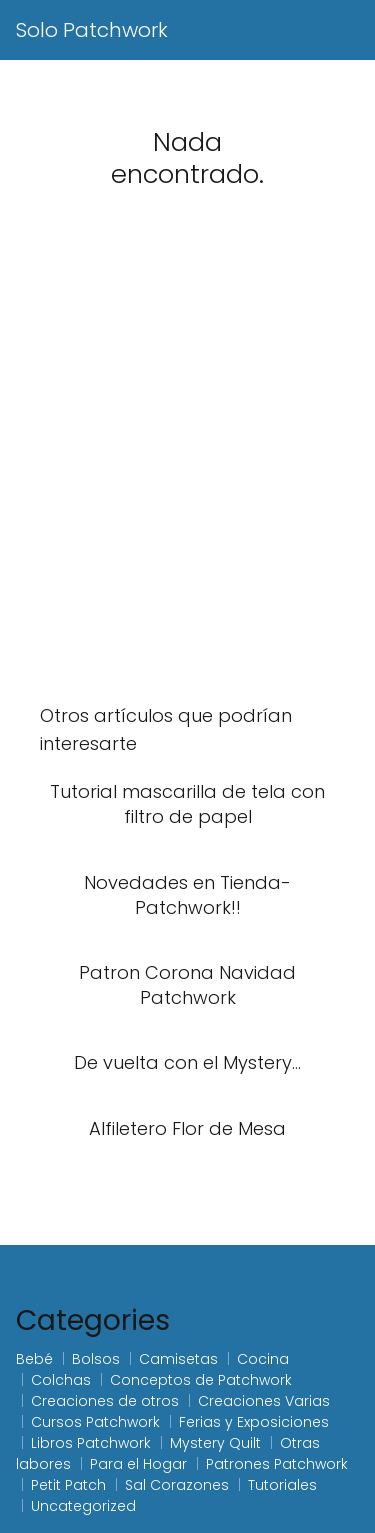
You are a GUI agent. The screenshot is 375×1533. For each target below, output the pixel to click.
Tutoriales (282, 1485)
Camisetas (178, 1359)
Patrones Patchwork (277, 1464)
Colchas (61, 1380)
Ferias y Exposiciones (254, 1422)
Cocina (263, 1359)
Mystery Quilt (215, 1443)
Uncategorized (83, 1506)
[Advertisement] (187, 471)
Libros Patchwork (91, 1443)
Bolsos (96, 1359)
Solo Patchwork (92, 30)
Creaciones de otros (105, 1401)
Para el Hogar (138, 1464)
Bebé (34, 1359)
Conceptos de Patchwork (201, 1380)
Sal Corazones (177, 1485)
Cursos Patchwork (95, 1422)
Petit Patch (68, 1485)
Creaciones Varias (264, 1401)
